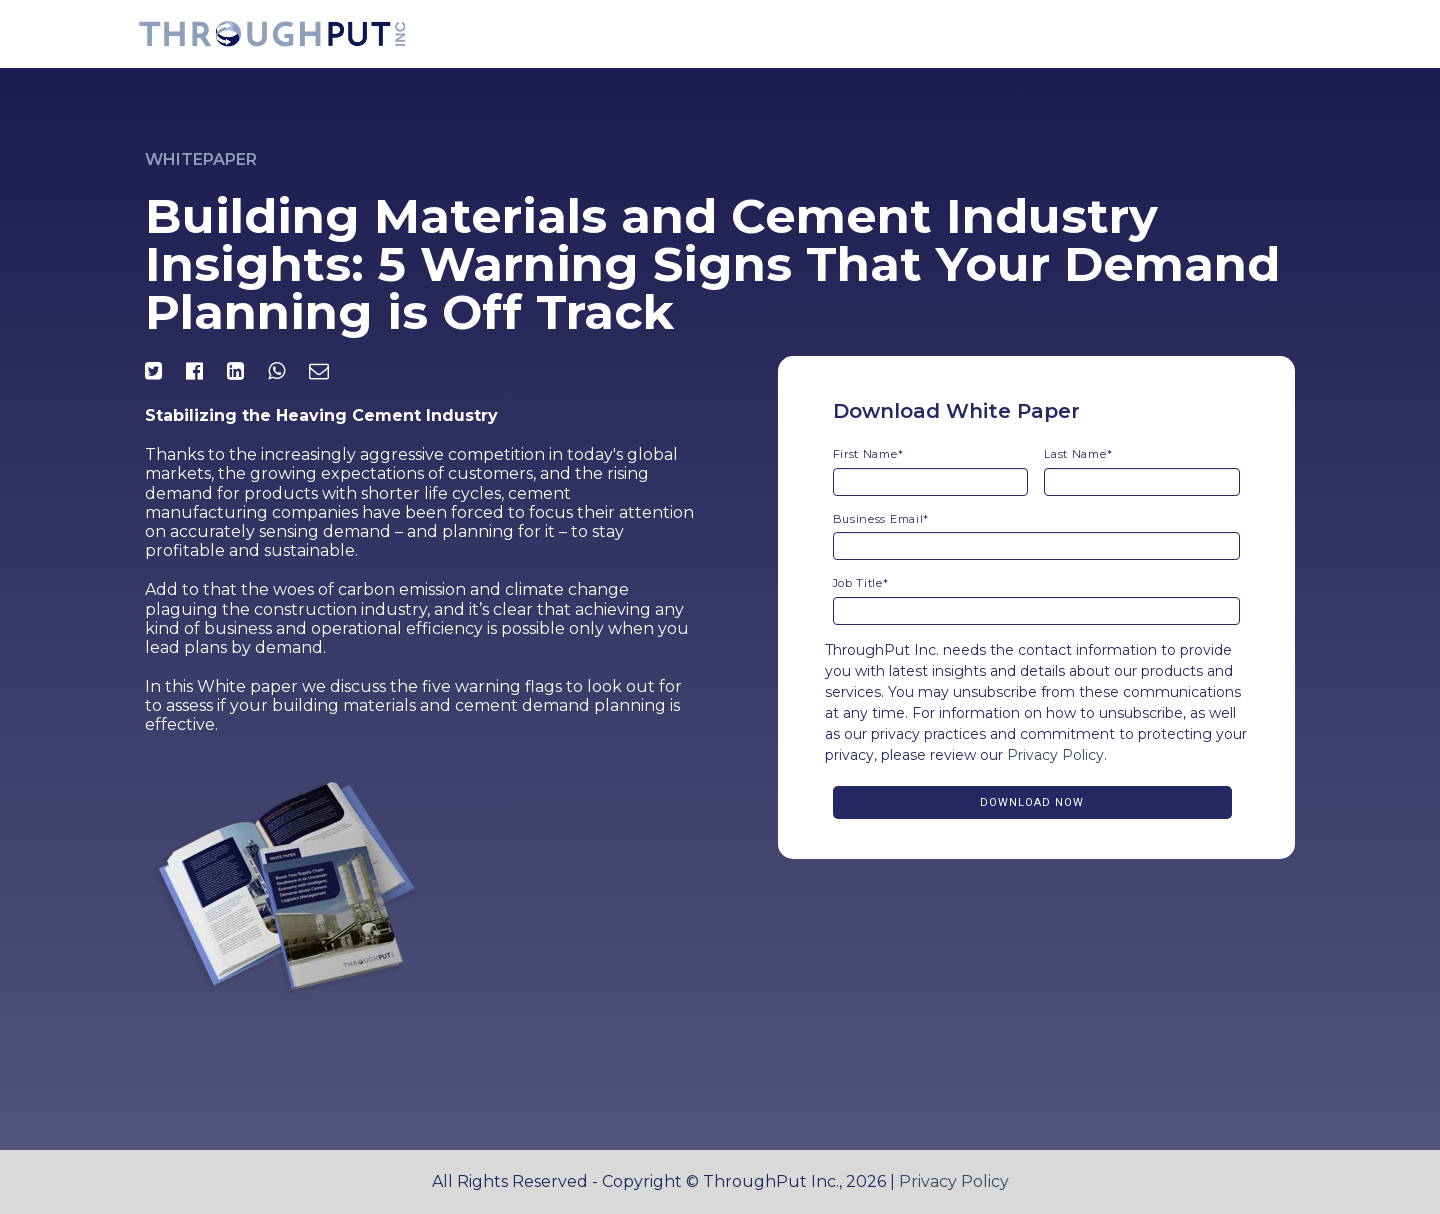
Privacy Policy (1055, 755)
